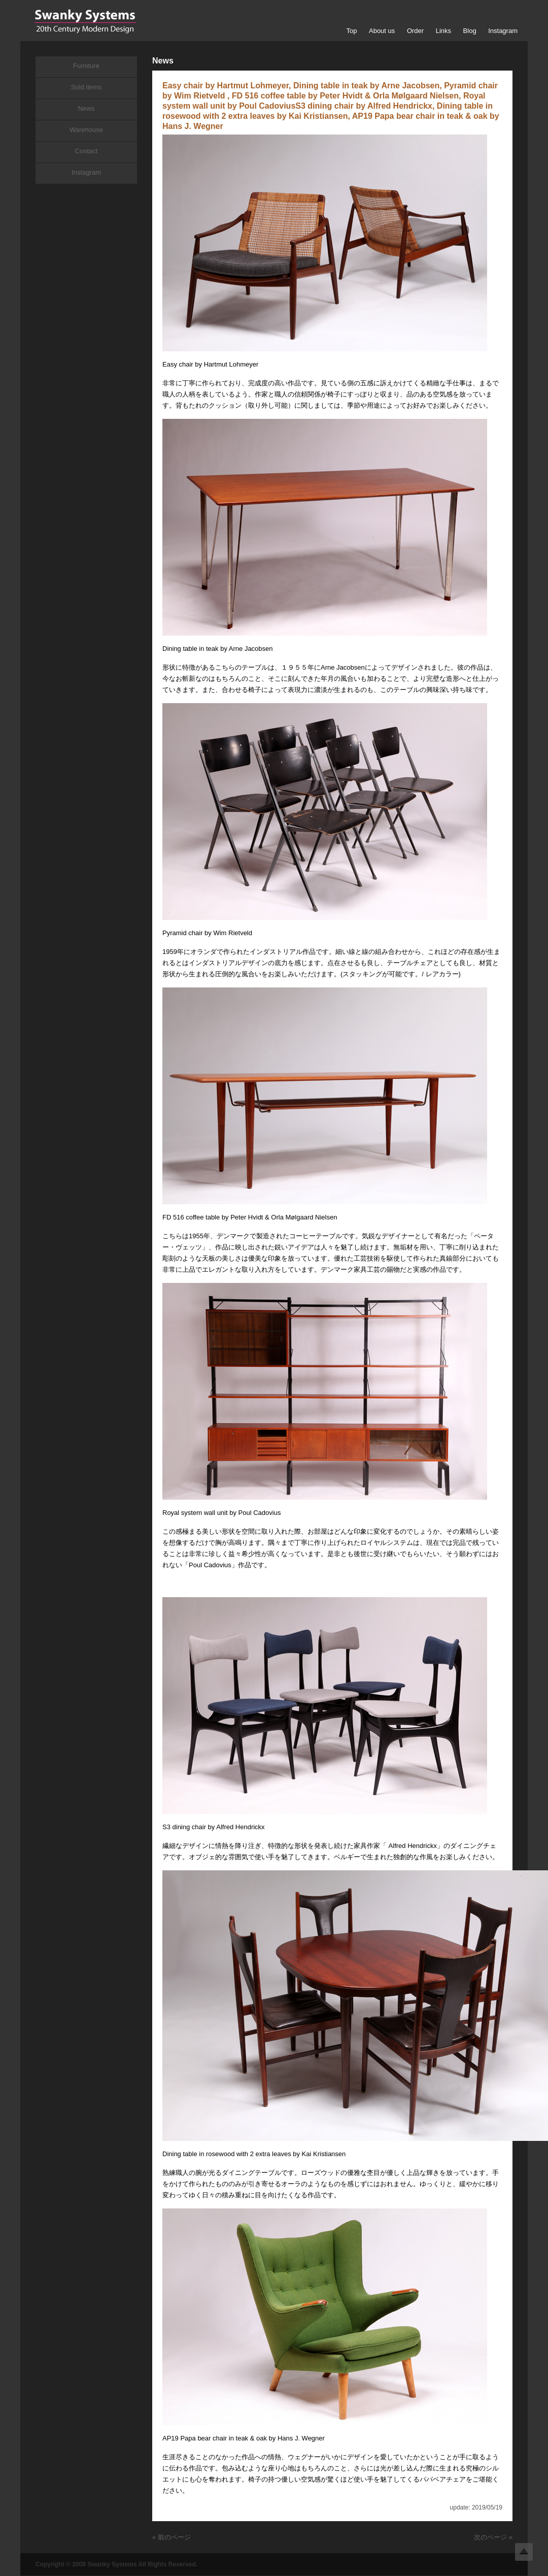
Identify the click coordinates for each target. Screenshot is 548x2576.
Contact (86, 151)
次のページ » (493, 2537)
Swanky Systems (85, 21)
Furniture (86, 66)
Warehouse (86, 130)
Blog (469, 31)
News (86, 108)
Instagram (503, 31)
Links (443, 31)
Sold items (86, 87)
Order (415, 31)
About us (382, 31)
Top (351, 31)
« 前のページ (171, 2537)
